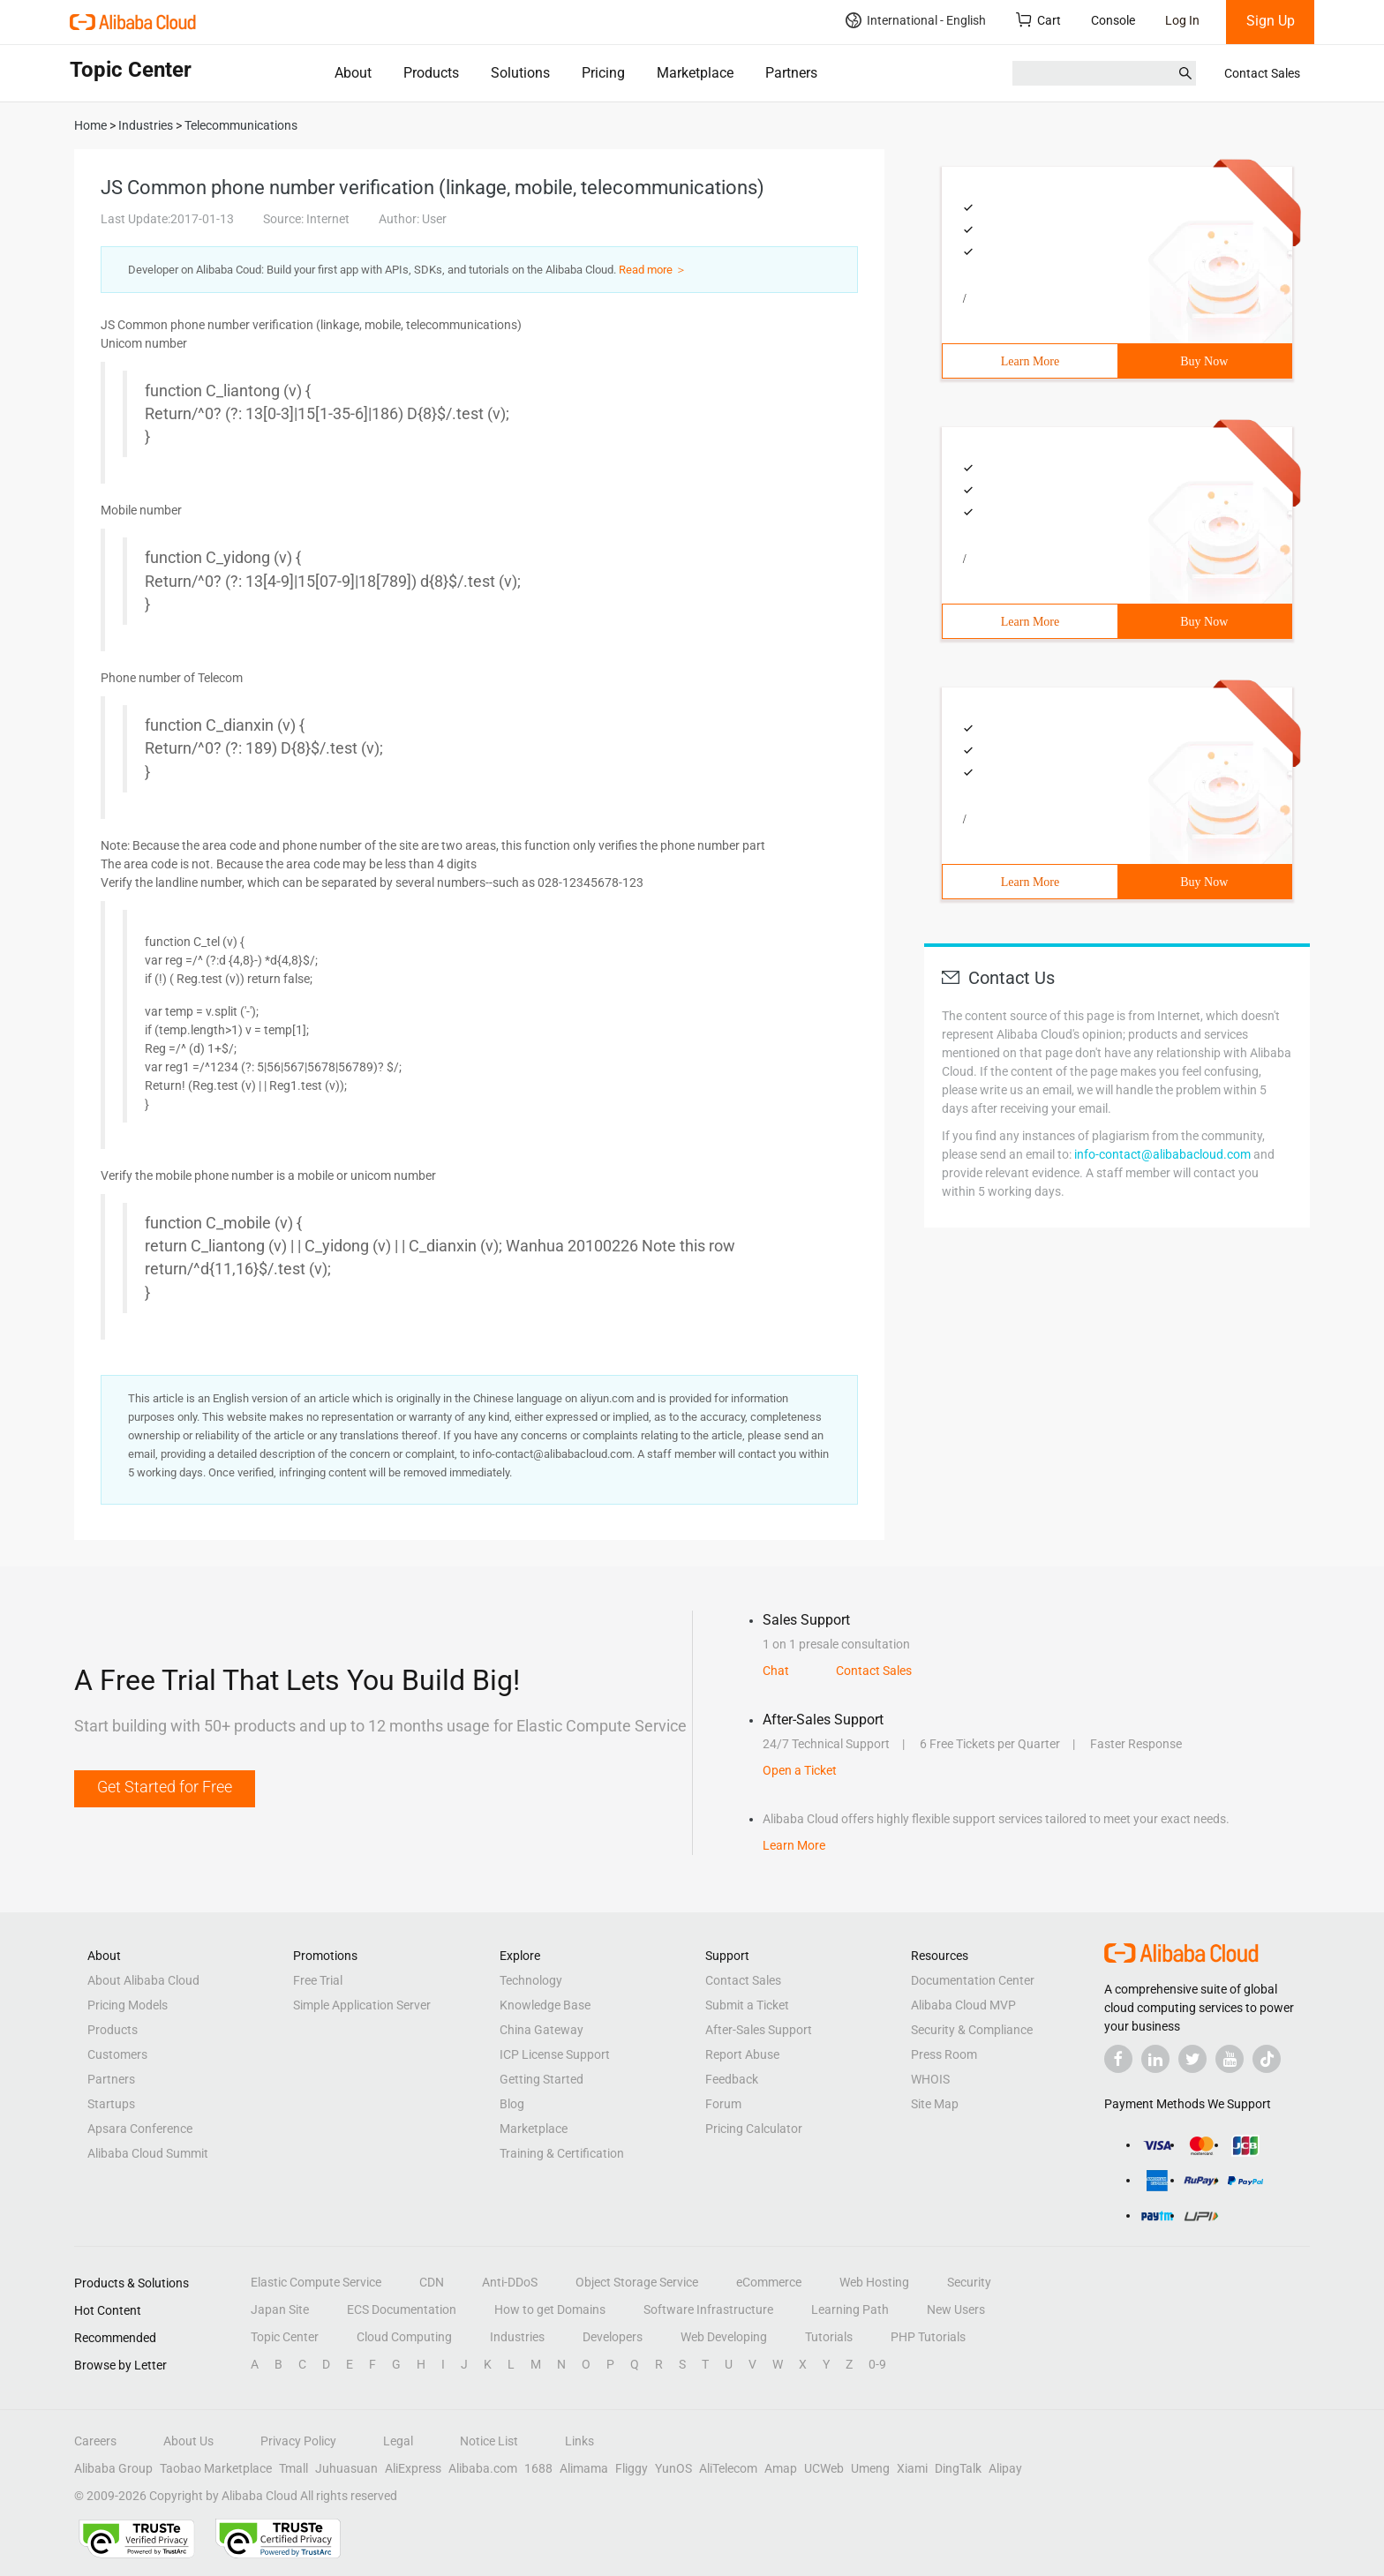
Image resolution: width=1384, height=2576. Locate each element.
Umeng (870, 2468)
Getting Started (541, 2079)
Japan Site (280, 2309)
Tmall (293, 2468)
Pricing (603, 72)
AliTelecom (728, 2468)
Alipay (1005, 2468)
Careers (95, 2441)
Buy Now (1204, 361)
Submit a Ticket (747, 2005)
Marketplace (695, 72)
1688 (538, 2468)
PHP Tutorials (928, 2337)
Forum (723, 2104)
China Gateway (541, 2030)
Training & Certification (562, 2153)
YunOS (673, 2468)
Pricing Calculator (753, 2129)
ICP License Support (555, 2054)
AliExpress (413, 2468)
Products (431, 72)
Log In (1182, 20)
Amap (780, 2468)
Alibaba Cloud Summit (147, 2153)
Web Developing (724, 2337)
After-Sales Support (758, 2030)
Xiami (912, 2468)
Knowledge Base (545, 2005)
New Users (956, 2309)
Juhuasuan (346, 2468)
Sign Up (1270, 20)
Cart (1038, 19)
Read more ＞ (653, 269)
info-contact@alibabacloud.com (1162, 1154)
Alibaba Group (113, 2468)
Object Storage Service (636, 2282)
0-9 (877, 2364)
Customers (117, 2054)
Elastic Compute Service (316, 2282)
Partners (791, 72)
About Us (188, 2441)
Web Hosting (874, 2282)
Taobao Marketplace (216, 2468)
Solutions (520, 72)
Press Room (944, 2054)
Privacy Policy (298, 2441)
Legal (398, 2441)
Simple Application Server (362, 2005)
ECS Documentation (401, 2309)
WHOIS (930, 2079)
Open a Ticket (800, 1770)
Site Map (935, 2104)
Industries (517, 2337)
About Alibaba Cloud (143, 1980)
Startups (111, 2104)
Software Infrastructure (708, 2309)
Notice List (489, 2441)
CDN (431, 2282)
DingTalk (958, 2468)
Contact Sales (1262, 73)
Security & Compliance (972, 2030)
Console (1113, 20)
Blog (512, 2104)
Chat (776, 1671)
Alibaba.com (482, 2468)
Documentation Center (972, 1980)
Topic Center (285, 2337)
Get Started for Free (164, 1786)
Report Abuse (742, 2054)
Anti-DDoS (510, 2282)
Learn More (1030, 361)
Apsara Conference (139, 2129)
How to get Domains (550, 2309)
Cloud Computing (404, 2337)
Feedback (731, 2079)
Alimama (584, 2468)
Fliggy (631, 2468)
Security (969, 2282)
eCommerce (768, 2282)
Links (579, 2441)
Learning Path (850, 2309)
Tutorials (829, 2337)
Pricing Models (127, 2005)
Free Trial (317, 1980)
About (353, 72)
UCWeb (824, 2468)
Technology (531, 1980)
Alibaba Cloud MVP (963, 2005)
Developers (613, 2337)
